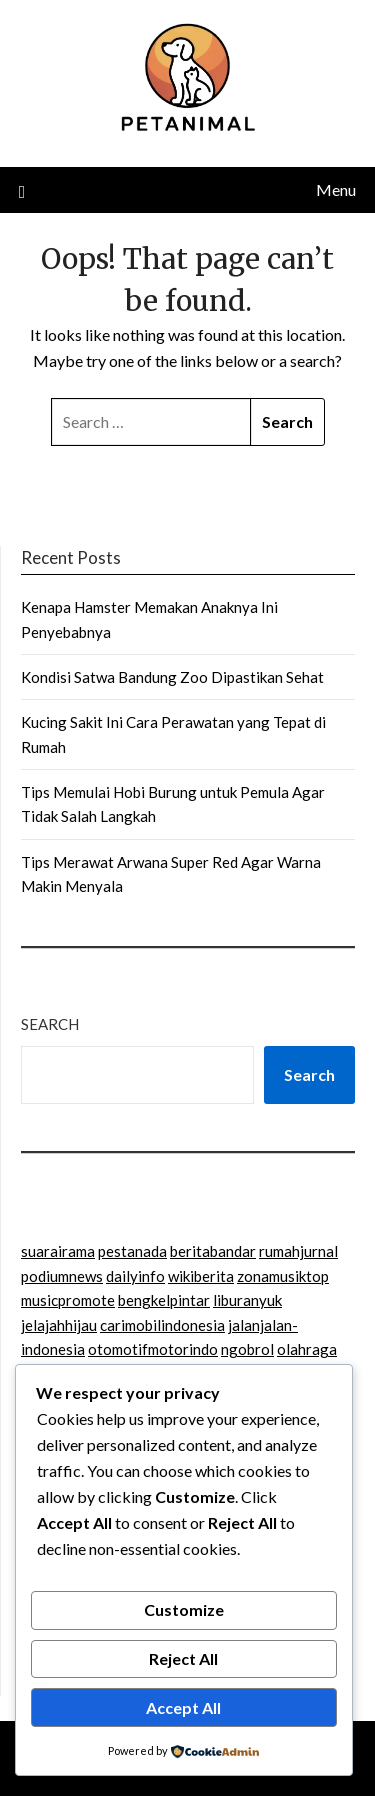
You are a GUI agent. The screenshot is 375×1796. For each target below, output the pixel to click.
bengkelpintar (164, 1300)
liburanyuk (247, 1300)
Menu (336, 189)
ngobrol (247, 1349)
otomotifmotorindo (153, 1349)
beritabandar (213, 1251)
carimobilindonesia (162, 1325)
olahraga (307, 1349)
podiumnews (62, 1276)
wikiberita (201, 1276)
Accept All (183, 1707)
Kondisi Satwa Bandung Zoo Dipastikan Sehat (172, 677)
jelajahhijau (59, 1325)
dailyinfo (135, 1276)
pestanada (132, 1251)
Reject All (183, 1658)
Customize (184, 1609)
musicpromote (68, 1300)
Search (50, 1024)
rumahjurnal (298, 1251)
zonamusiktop (283, 1276)
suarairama (58, 1251)
